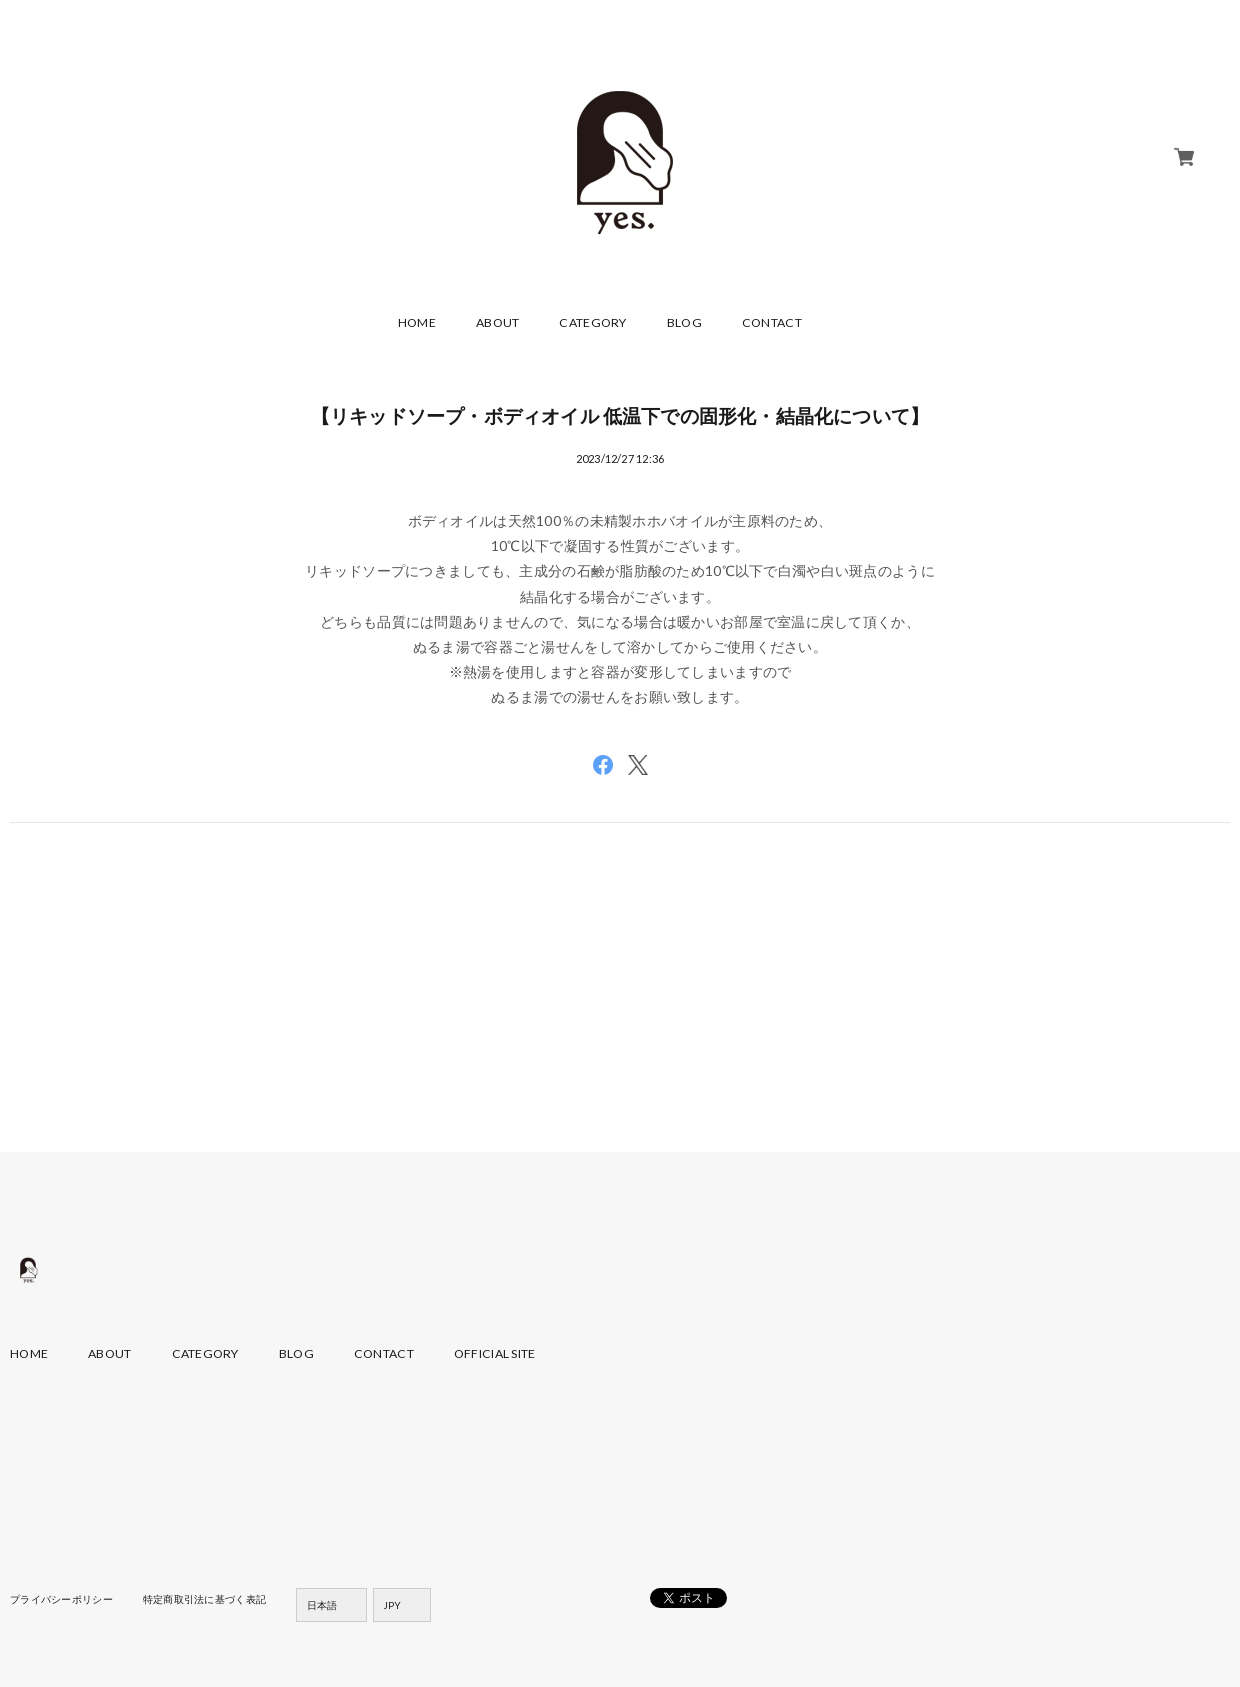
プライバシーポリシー (61, 1599)
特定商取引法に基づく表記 (204, 1599)
